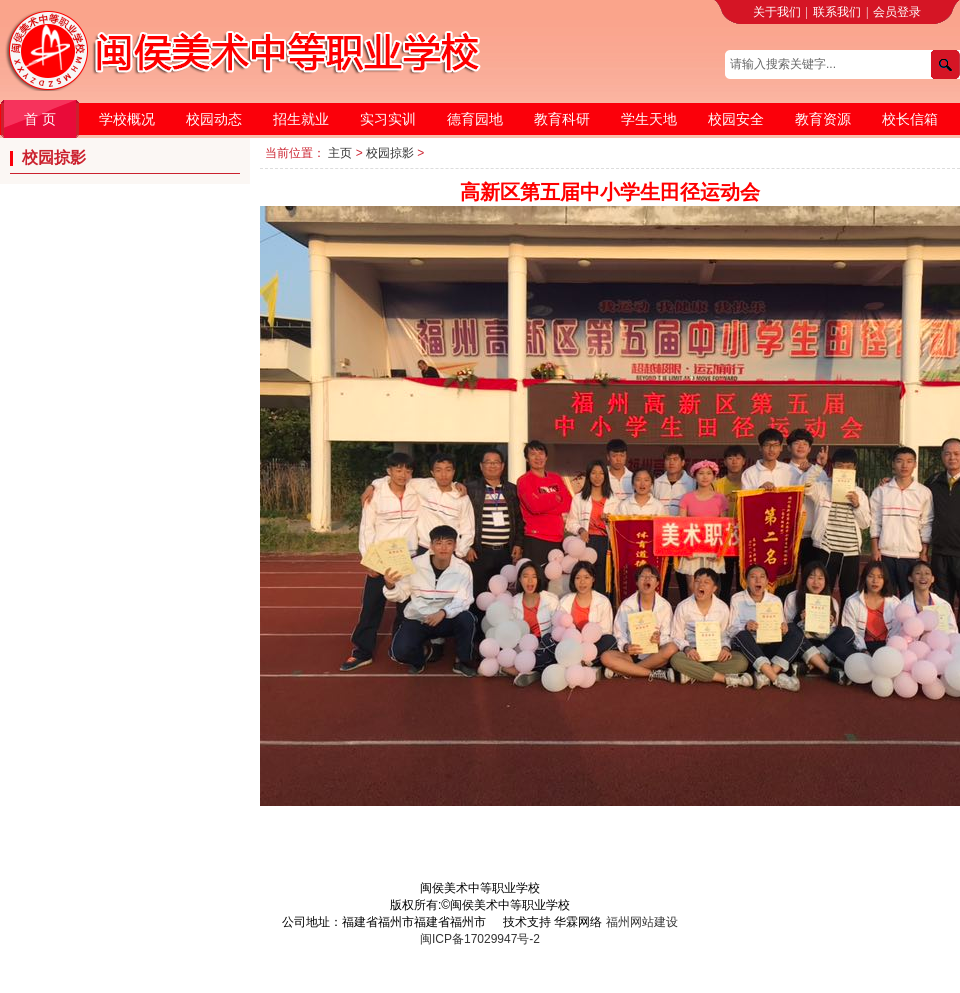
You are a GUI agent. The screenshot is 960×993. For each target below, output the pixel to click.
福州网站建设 (642, 922)
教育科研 (562, 119)
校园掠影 (390, 153)
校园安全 (736, 119)
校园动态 (214, 119)
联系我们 (837, 12)
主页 (340, 153)
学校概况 (127, 119)
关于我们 (777, 12)
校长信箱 (910, 119)
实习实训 (388, 119)
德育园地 (475, 119)
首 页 (40, 119)
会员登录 (897, 12)
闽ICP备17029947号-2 (480, 939)
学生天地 (649, 119)
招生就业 (301, 119)
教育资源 (823, 119)
